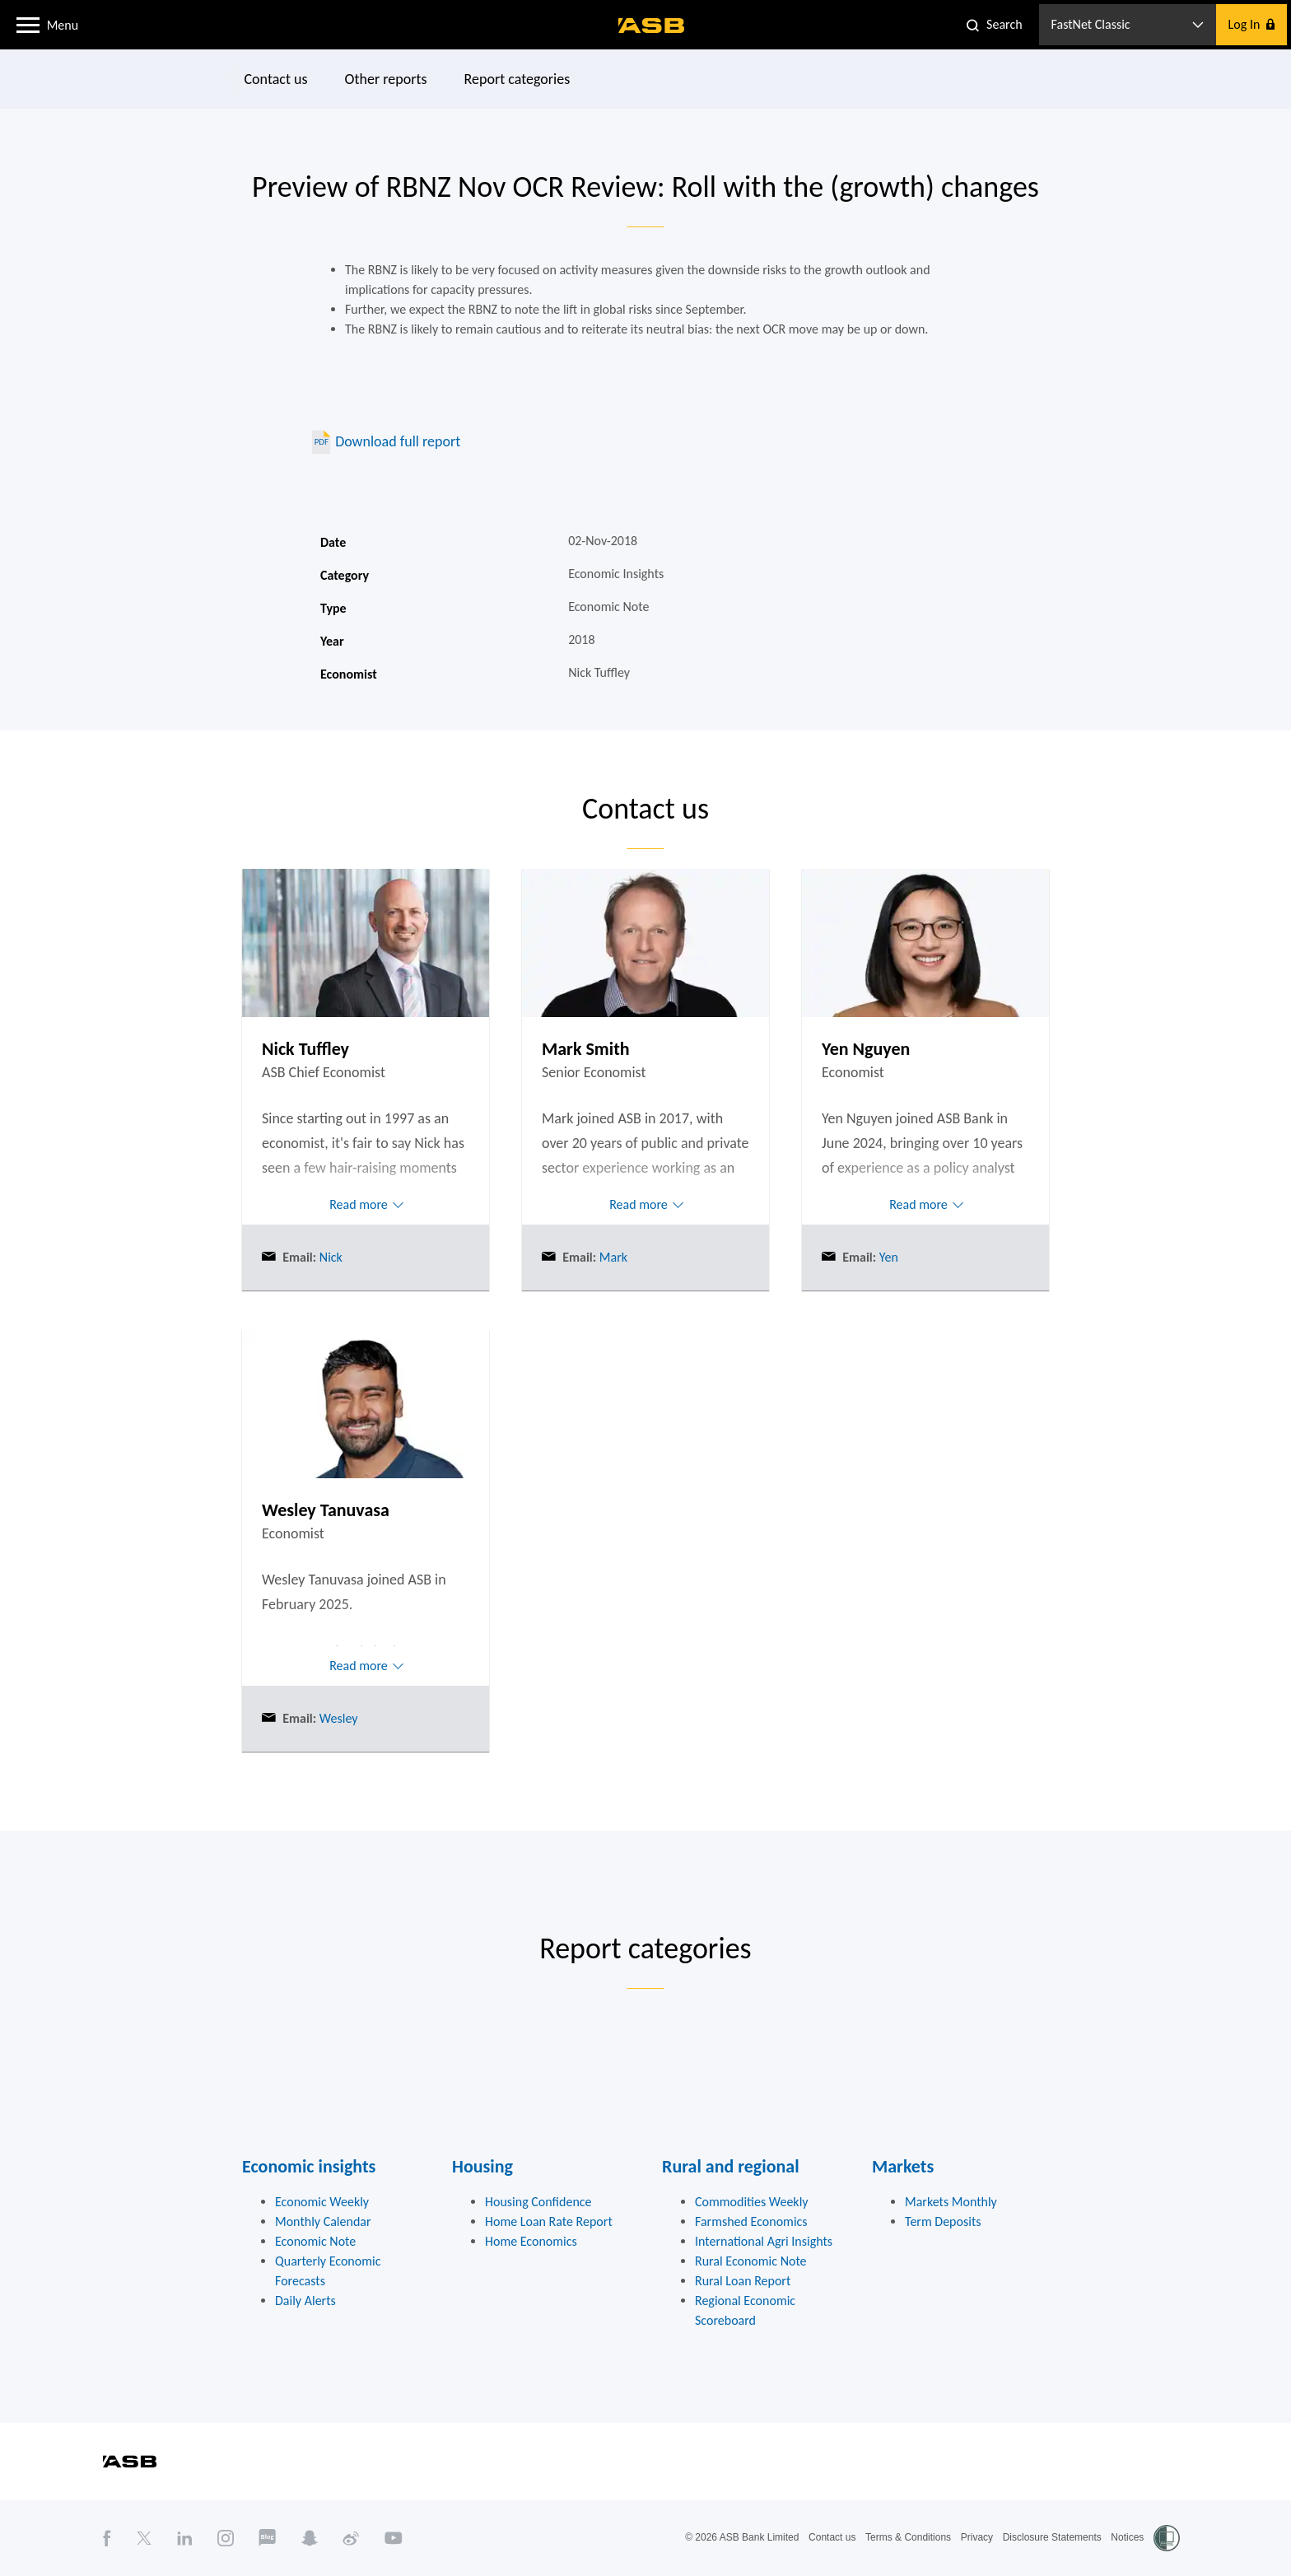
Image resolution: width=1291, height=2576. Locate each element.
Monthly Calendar (323, 2221)
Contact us (276, 79)
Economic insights (308, 2166)
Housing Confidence (538, 2202)
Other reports (386, 79)
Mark (611, 1257)
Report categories (517, 79)
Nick (329, 1257)
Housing (482, 2166)
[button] (28, 24)
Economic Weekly (322, 2202)
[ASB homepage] (652, 25)
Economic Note (315, 2241)
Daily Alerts (305, 2300)
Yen (887, 1257)
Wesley (336, 1718)
